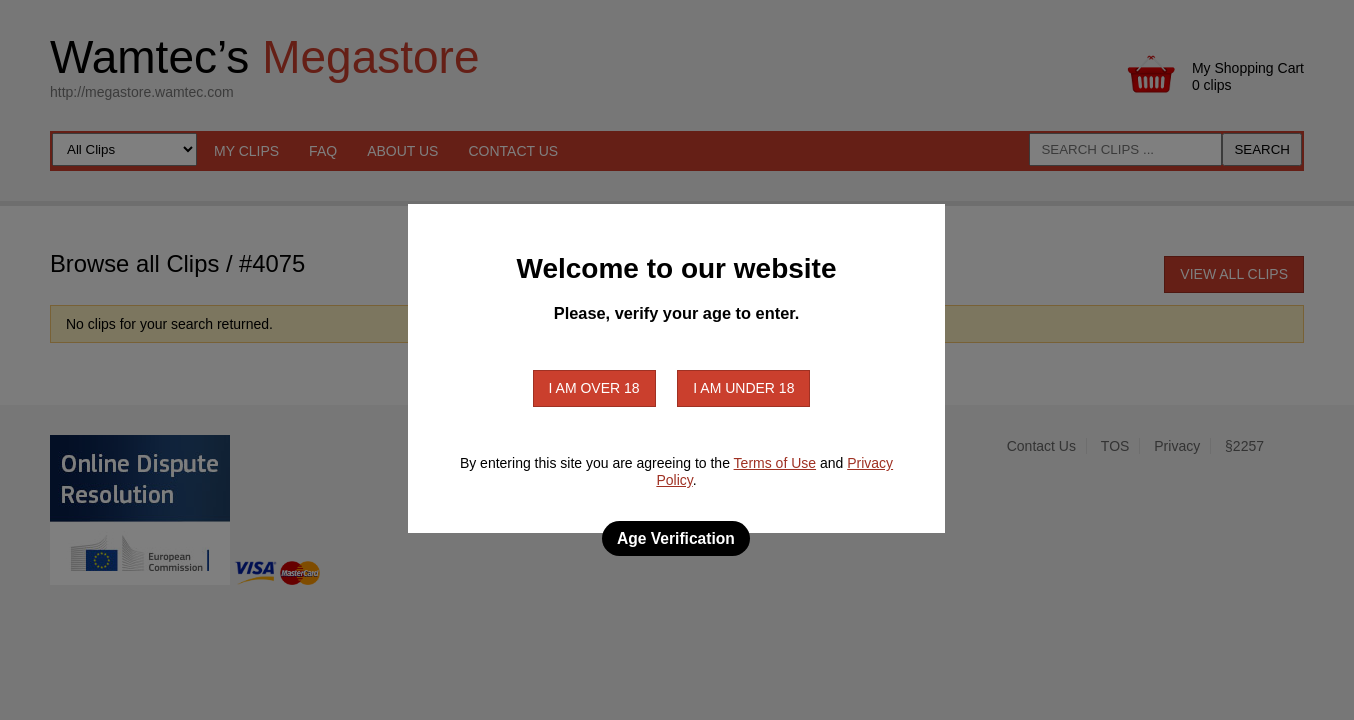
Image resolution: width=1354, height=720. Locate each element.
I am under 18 (743, 388)
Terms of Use (775, 463)
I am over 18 (594, 388)
